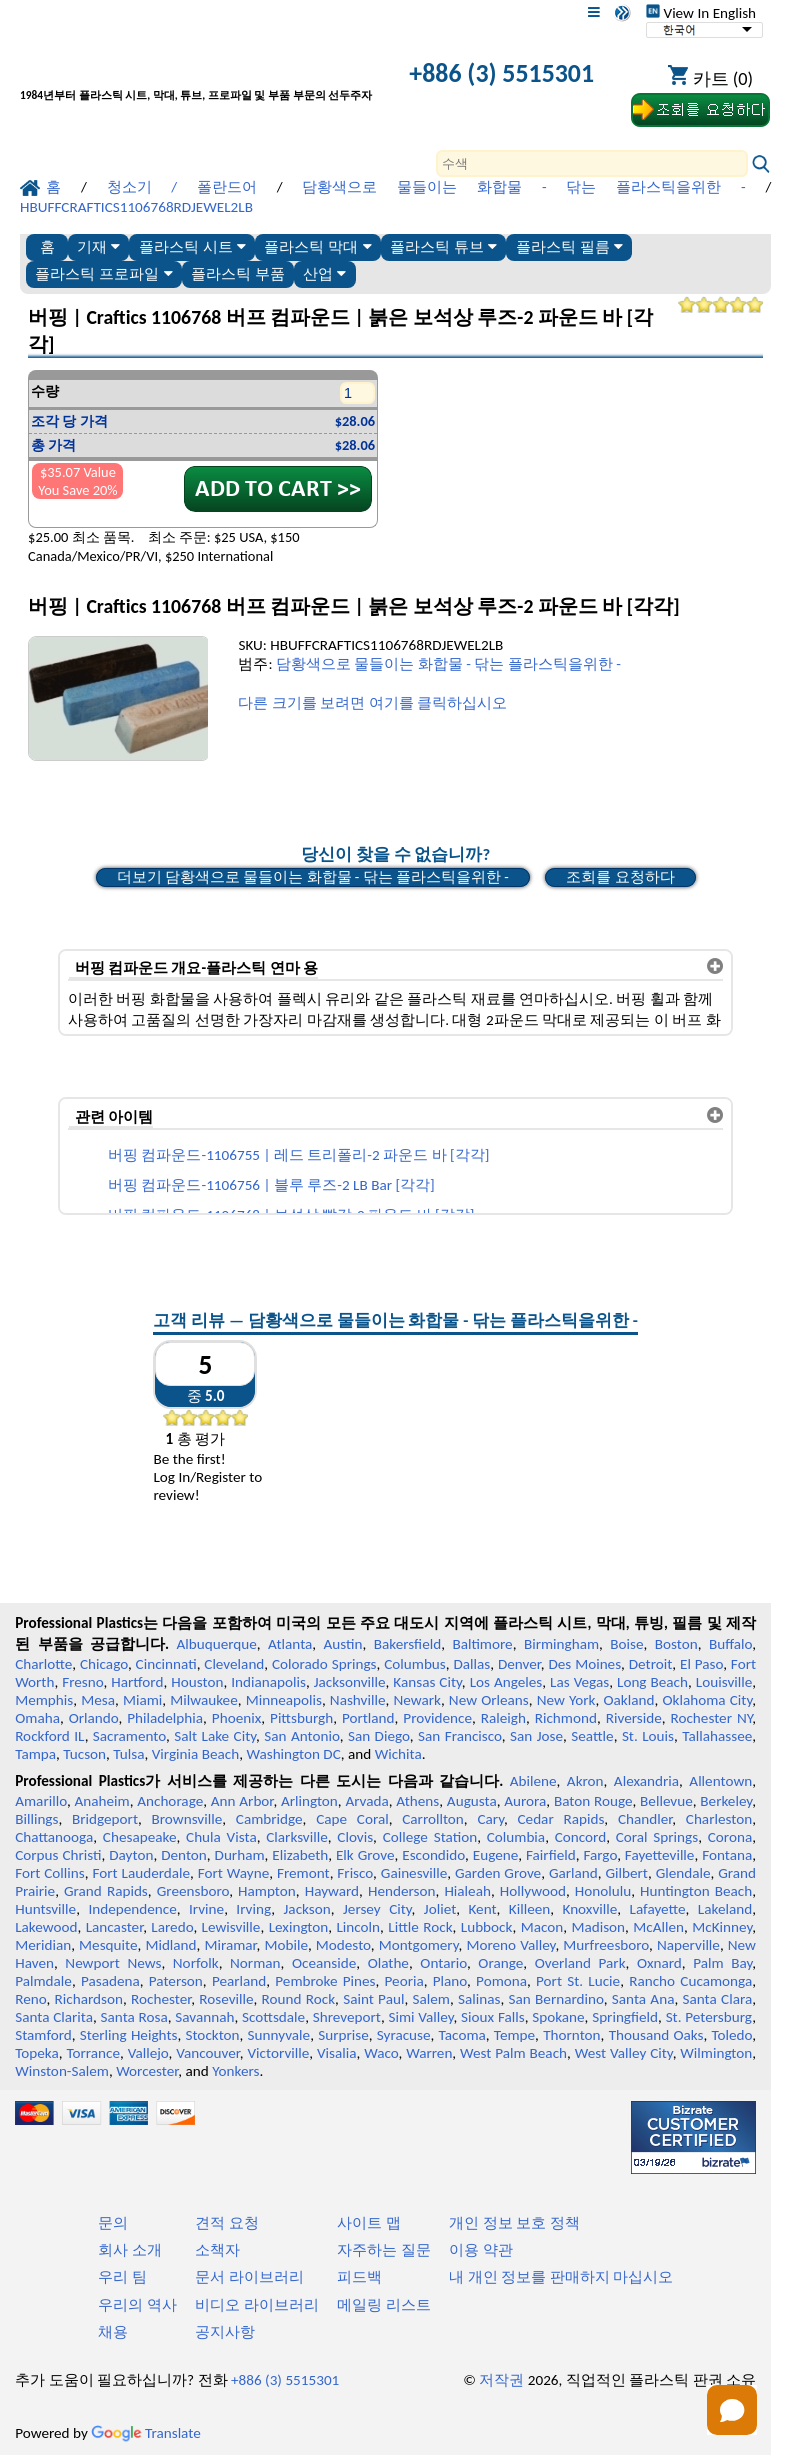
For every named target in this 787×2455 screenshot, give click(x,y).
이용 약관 (480, 2250)
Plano (450, 1981)
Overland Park (580, 1963)
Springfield (625, 2017)
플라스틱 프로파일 (103, 273)
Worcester (147, 2071)
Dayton (131, 1855)
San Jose (536, 1736)
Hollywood (533, 1891)
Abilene (533, 1781)
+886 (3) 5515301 (501, 73)
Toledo (731, 2035)
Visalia (337, 2053)
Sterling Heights (129, 2035)
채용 (113, 2332)
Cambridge (269, 1819)
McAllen (658, 1927)
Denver (519, 1664)
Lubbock (487, 1927)
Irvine (206, 1909)
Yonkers (235, 2071)
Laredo (172, 1927)
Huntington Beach (696, 1891)
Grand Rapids (106, 1891)
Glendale (683, 1873)
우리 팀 (122, 2277)
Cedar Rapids (560, 1819)
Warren (429, 2053)
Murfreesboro (606, 1945)
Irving (253, 1909)
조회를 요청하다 (620, 877)
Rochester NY (711, 1718)
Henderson (402, 1891)
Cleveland (234, 1664)
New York (566, 1700)
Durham (240, 1855)
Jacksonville (350, 1682)
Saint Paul (373, 1999)
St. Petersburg (709, 2017)
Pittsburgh (301, 1718)
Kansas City (427, 1682)
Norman (255, 1963)
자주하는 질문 (383, 2250)
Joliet (440, 1909)
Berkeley (726, 1801)
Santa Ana (643, 1999)
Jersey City (377, 1909)
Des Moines (584, 1664)
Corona (730, 1837)
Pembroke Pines (325, 1981)
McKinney (722, 1927)
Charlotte (43, 1664)
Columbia (516, 1837)
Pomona (501, 1981)
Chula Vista (221, 1837)
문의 (113, 2223)
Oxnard (659, 1963)
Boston (676, 1644)
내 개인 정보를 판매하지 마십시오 (561, 2277)
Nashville (358, 1700)
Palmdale (43, 1981)
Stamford (43, 2035)
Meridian (43, 1945)
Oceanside (324, 1963)
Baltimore (482, 1644)
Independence (132, 1909)
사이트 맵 (368, 2223)
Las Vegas (579, 1682)
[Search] (592, 163)
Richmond (566, 1718)
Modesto (343, 1945)
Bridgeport (105, 1819)
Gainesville (414, 1873)
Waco (381, 2053)
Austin (343, 1644)
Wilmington (716, 2053)
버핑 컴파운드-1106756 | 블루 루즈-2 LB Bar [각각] (271, 1185)
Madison (598, 1927)
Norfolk (196, 1963)
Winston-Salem (62, 2071)
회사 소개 (129, 2250)
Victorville (279, 2053)
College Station (430, 1837)
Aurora (525, 1801)
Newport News (113, 1963)
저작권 (501, 2380)
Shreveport (347, 2017)
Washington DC (293, 1754)
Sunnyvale (279, 2035)
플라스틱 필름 (569, 246)
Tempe (514, 2035)
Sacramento (129, 1736)
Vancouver (208, 2053)
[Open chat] (732, 2410)
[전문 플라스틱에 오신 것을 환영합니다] (196, 75)
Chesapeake (140, 1837)
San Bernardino (556, 1999)
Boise (626, 1644)
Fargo (600, 1855)
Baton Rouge (593, 1801)
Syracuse (404, 2035)
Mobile (286, 1945)
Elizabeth (300, 1855)
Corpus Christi (58, 1855)
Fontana (727, 1855)
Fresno (82, 1682)
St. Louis (648, 1736)
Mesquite (108, 1945)
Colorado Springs (324, 1664)
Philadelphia (165, 1718)
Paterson (176, 1981)
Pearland (239, 1981)
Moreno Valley (510, 1945)
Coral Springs (657, 1837)
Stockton (212, 2035)
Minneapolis (284, 1700)
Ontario (443, 1963)
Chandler (645, 1819)
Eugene (496, 1855)
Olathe (388, 1963)
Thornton (571, 2035)
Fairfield (551, 1855)
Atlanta (290, 1644)
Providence (437, 1718)
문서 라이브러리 (249, 2277)
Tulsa (128, 1754)
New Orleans (489, 1700)
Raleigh (503, 1718)
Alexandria (646, 1781)
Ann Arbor (242, 1801)
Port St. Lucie (578, 1981)
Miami (142, 1700)
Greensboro (193, 1891)
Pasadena (110, 1981)
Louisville (724, 1682)
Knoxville (589, 1909)
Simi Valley (420, 2017)
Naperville (688, 1945)
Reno (30, 1999)
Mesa (98, 1700)
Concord (580, 1837)
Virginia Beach (196, 1754)
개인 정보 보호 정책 (514, 2223)
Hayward (332, 1891)
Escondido (433, 1855)
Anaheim (101, 1801)
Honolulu (603, 1891)
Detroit (651, 1664)
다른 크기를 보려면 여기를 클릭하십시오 (372, 703)
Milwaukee (203, 1700)
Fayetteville (660, 1855)
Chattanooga (54, 1837)
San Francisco (460, 1736)
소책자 (217, 2250)
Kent (482, 1909)
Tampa (35, 1754)
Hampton (267, 1891)
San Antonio (301, 1736)
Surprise (343, 2035)
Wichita (398, 1754)
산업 (324, 273)
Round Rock (298, 1999)
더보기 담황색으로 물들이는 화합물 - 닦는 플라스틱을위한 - (313, 877)
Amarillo (41, 1801)
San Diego (379, 1736)
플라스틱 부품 (238, 273)
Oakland (629, 1700)
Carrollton (433, 1819)
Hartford (137, 1682)
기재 (98, 246)
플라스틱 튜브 (443, 246)
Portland (368, 1718)
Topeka (37, 2053)
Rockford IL (49, 1736)
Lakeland (725, 1909)
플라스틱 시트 (192, 246)
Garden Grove (498, 1873)
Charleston (719, 1819)
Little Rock (420, 1927)
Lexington (299, 1927)
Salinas (479, 1999)
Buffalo (730, 1644)
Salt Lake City (215, 1736)
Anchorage (170, 1801)
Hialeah (467, 1891)
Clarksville (297, 1837)
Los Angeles (506, 1682)
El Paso (701, 1664)
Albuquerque (217, 1644)
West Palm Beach (513, 2053)
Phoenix (236, 1718)
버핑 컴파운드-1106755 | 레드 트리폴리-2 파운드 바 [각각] (298, 1155)
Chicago (104, 1664)
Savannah (204, 2017)
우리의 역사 (137, 2305)
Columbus (415, 1664)
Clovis (355, 1837)
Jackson (307, 1909)
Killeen (529, 1909)
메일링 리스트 (383, 2305)
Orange (500, 1963)
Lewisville (231, 1927)
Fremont (303, 1873)
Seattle (592, 1736)
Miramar (230, 1945)
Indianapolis (268, 1682)
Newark (416, 1700)
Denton (184, 1855)
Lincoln (358, 1927)
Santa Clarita (54, 2017)
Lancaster (114, 1927)
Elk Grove (365, 1855)
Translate (146, 2433)
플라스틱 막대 (317, 246)
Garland (573, 1873)
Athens (417, 1801)
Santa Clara (718, 1999)
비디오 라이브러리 (256, 2305)
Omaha (37, 1718)
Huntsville (45, 1909)
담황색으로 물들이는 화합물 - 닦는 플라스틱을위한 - (448, 664)
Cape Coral (352, 1819)
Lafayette (658, 1909)
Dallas (471, 1664)
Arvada (366, 1801)
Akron (585, 1781)
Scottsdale (273, 2017)
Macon (542, 1927)
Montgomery (419, 1945)
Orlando (94, 1718)
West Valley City (624, 2053)
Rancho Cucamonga (690, 1981)
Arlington (309, 1801)
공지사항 (225, 2332)
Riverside (634, 1718)
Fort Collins (50, 1873)
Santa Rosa (134, 2017)
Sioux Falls (493, 2017)
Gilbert (626, 1873)
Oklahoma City (707, 1700)
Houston (197, 1682)
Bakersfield (407, 1644)
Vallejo (148, 2053)
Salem (430, 1999)
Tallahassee (717, 1736)
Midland (170, 1945)
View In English (701, 13)
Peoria (404, 1981)
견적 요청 (226, 2223)
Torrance (93, 2053)
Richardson (89, 1999)
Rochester (161, 1999)
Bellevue (666, 1801)
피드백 (359, 2277)
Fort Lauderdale (141, 1873)
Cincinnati (166, 1664)
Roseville (226, 1999)
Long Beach (652, 1682)
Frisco (355, 1873)
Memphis (44, 1700)
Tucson (84, 1754)
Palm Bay (722, 1963)
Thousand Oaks (656, 2035)
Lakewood (46, 1927)
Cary (490, 1819)
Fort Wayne (233, 1873)
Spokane (558, 2017)
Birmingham (561, 1644)
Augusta (472, 1801)
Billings (36, 1819)
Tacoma (462, 2035)
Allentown (720, 1781)
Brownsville (187, 1819)
